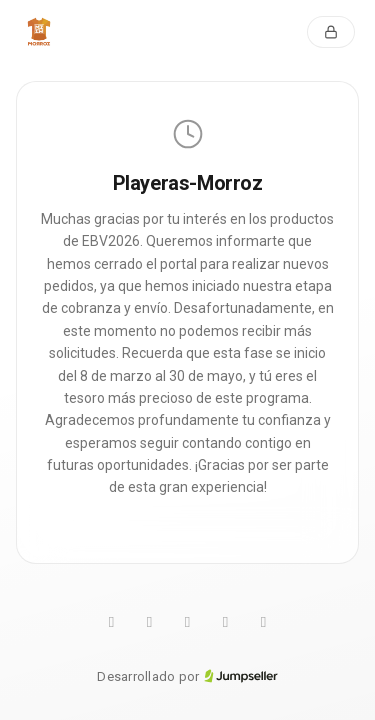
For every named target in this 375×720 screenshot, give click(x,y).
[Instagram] (226, 623)
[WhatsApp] (112, 623)
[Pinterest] (188, 623)
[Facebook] (264, 623)
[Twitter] (150, 623)
